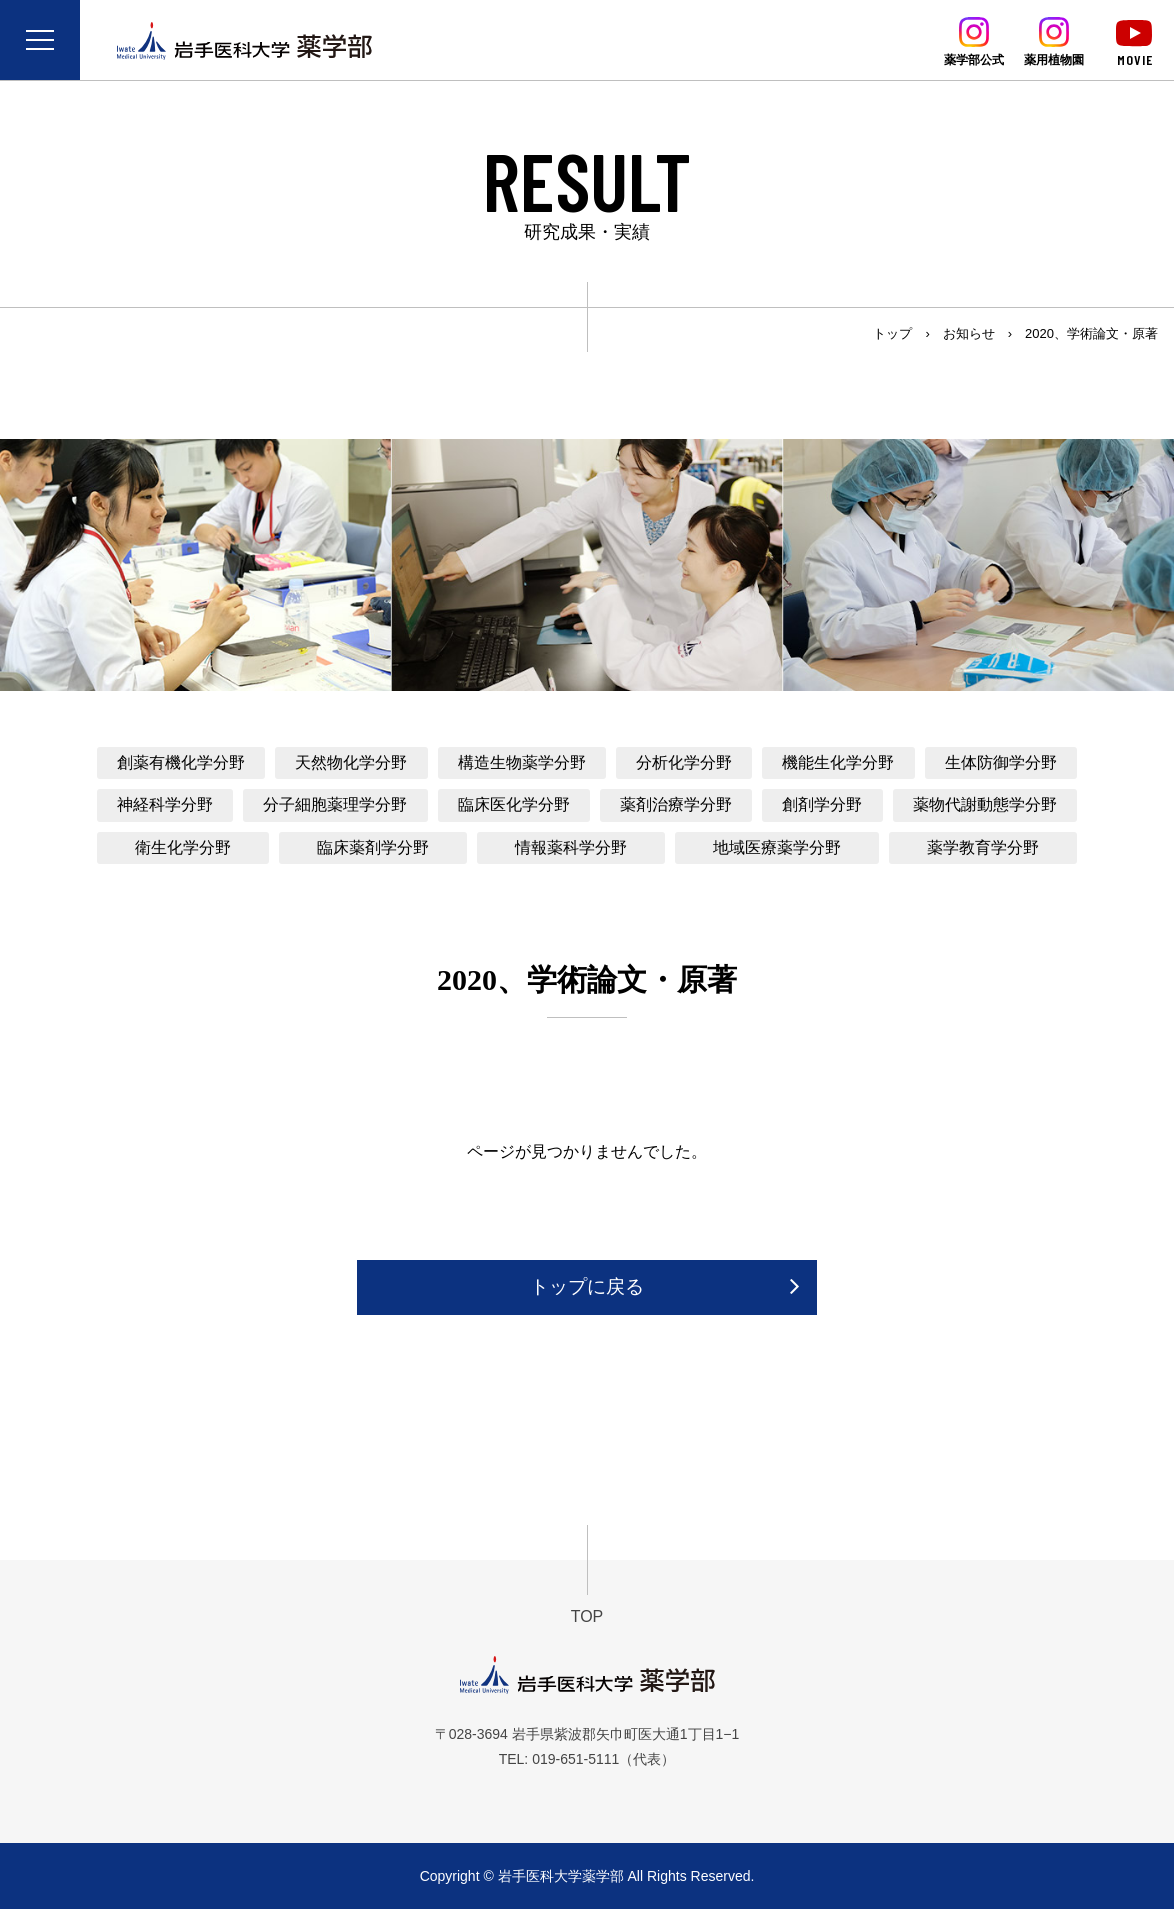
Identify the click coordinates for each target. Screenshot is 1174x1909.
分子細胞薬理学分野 (335, 804)
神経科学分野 (165, 804)
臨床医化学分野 (514, 804)
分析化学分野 (684, 762)
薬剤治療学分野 (676, 804)
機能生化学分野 (838, 762)
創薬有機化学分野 (181, 762)
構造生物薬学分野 (522, 762)
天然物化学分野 (351, 762)
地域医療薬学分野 (777, 847)
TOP (587, 1616)
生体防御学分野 (1001, 762)
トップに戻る (587, 1286)
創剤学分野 (822, 804)
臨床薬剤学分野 (373, 847)
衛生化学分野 (183, 847)
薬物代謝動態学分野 (985, 804)
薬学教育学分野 (983, 847)
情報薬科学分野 (571, 847)
